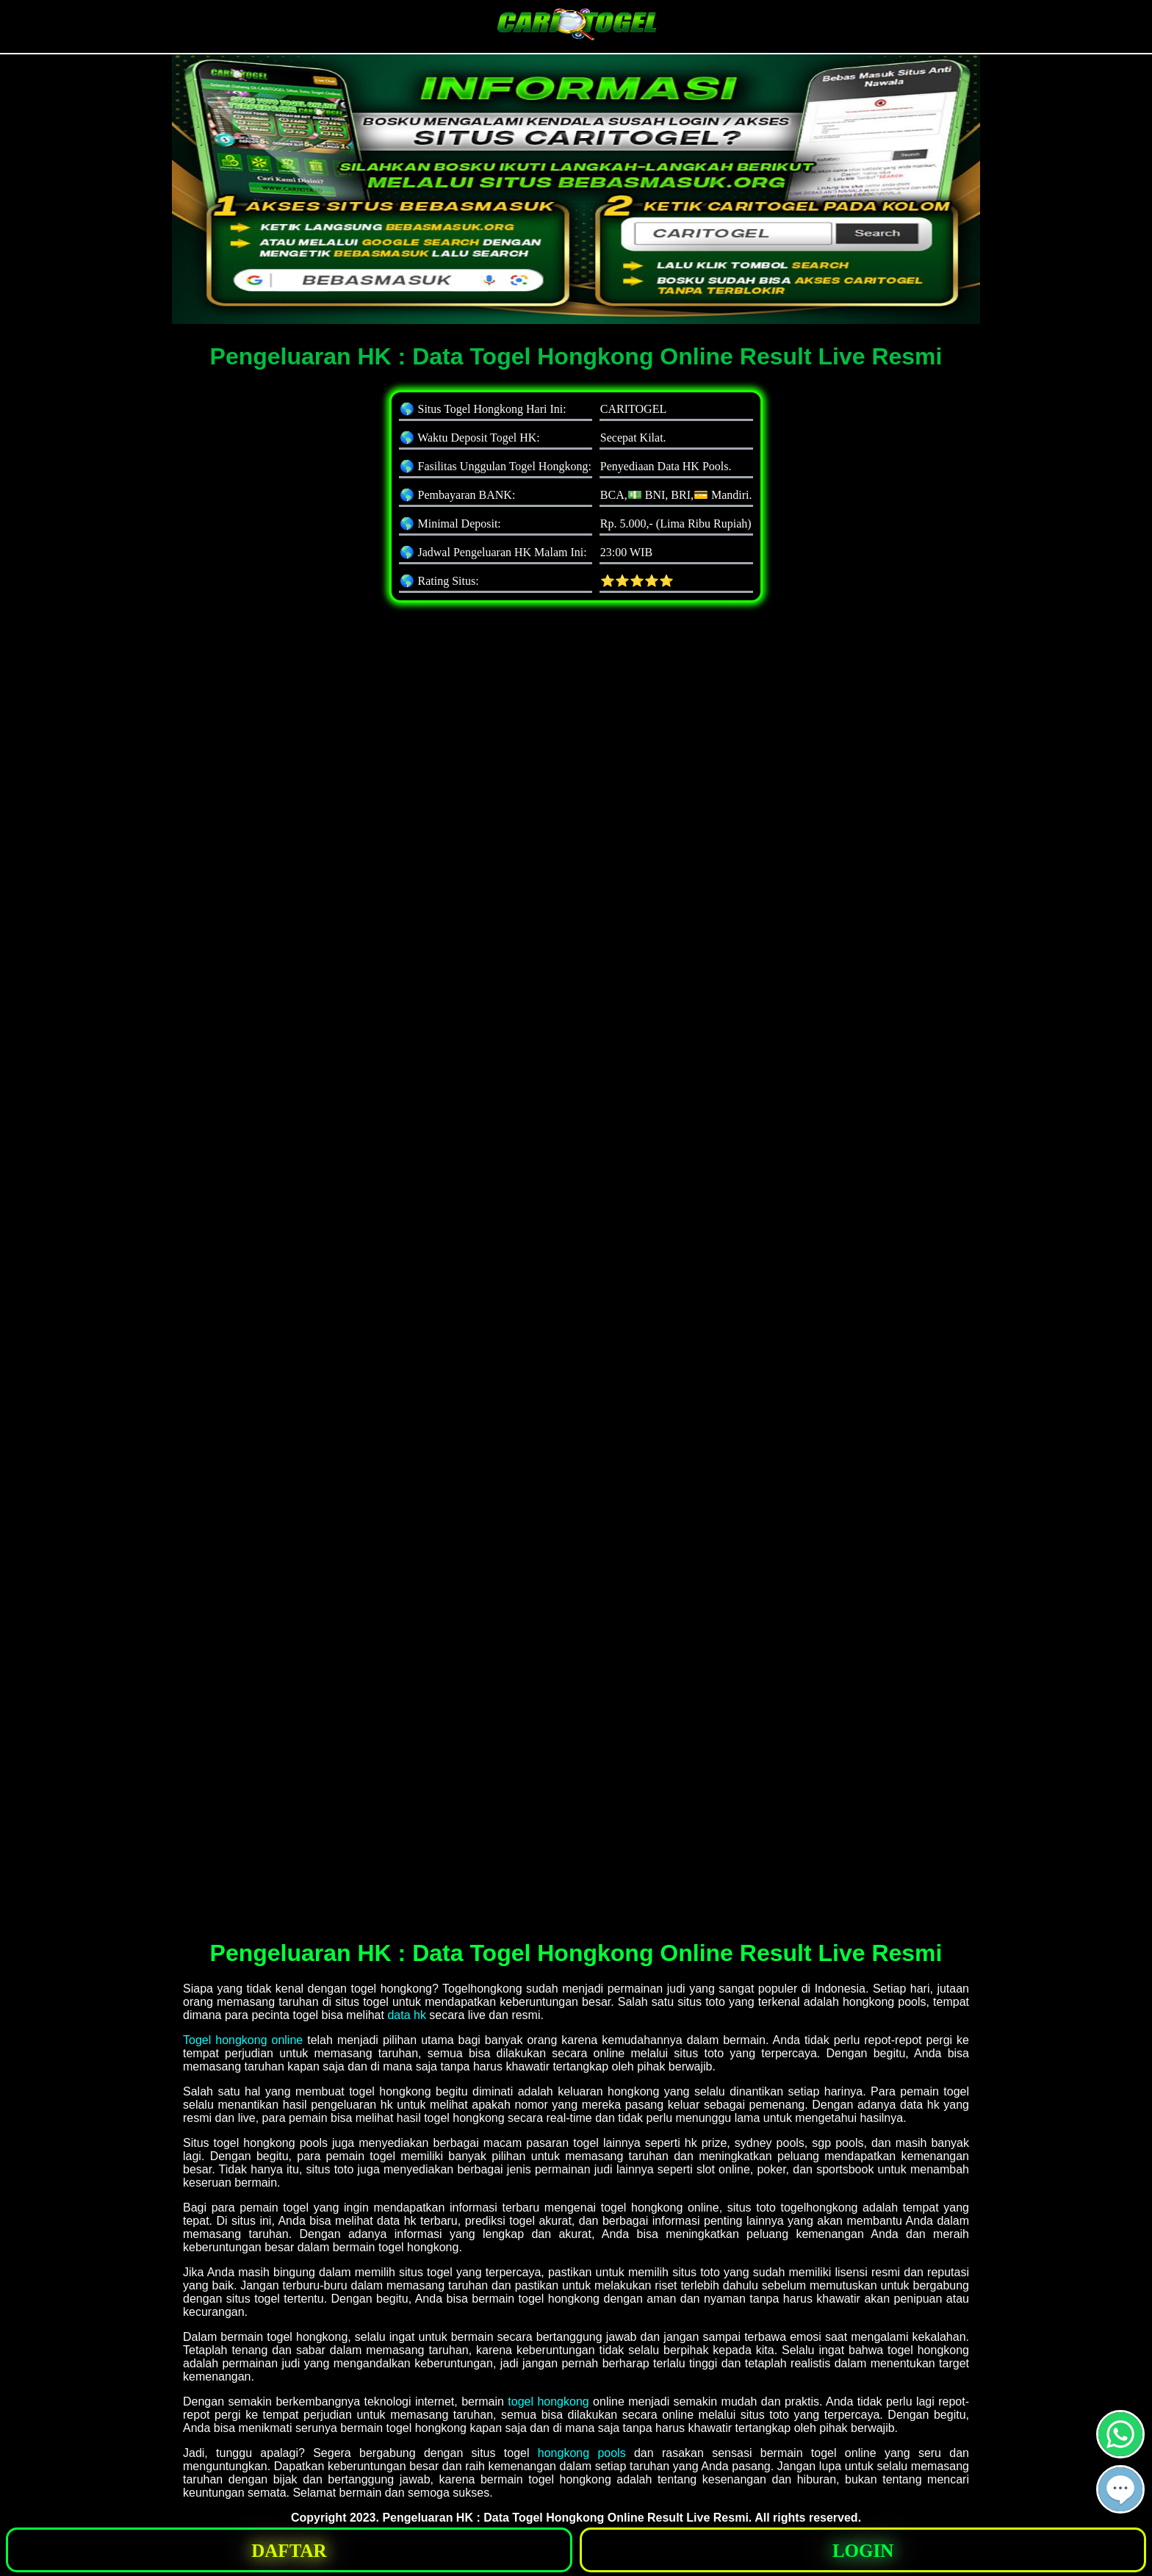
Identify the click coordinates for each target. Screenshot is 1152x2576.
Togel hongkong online (243, 2040)
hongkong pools (582, 2453)
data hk (406, 2015)
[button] (1120, 2489)
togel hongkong (548, 2401)
